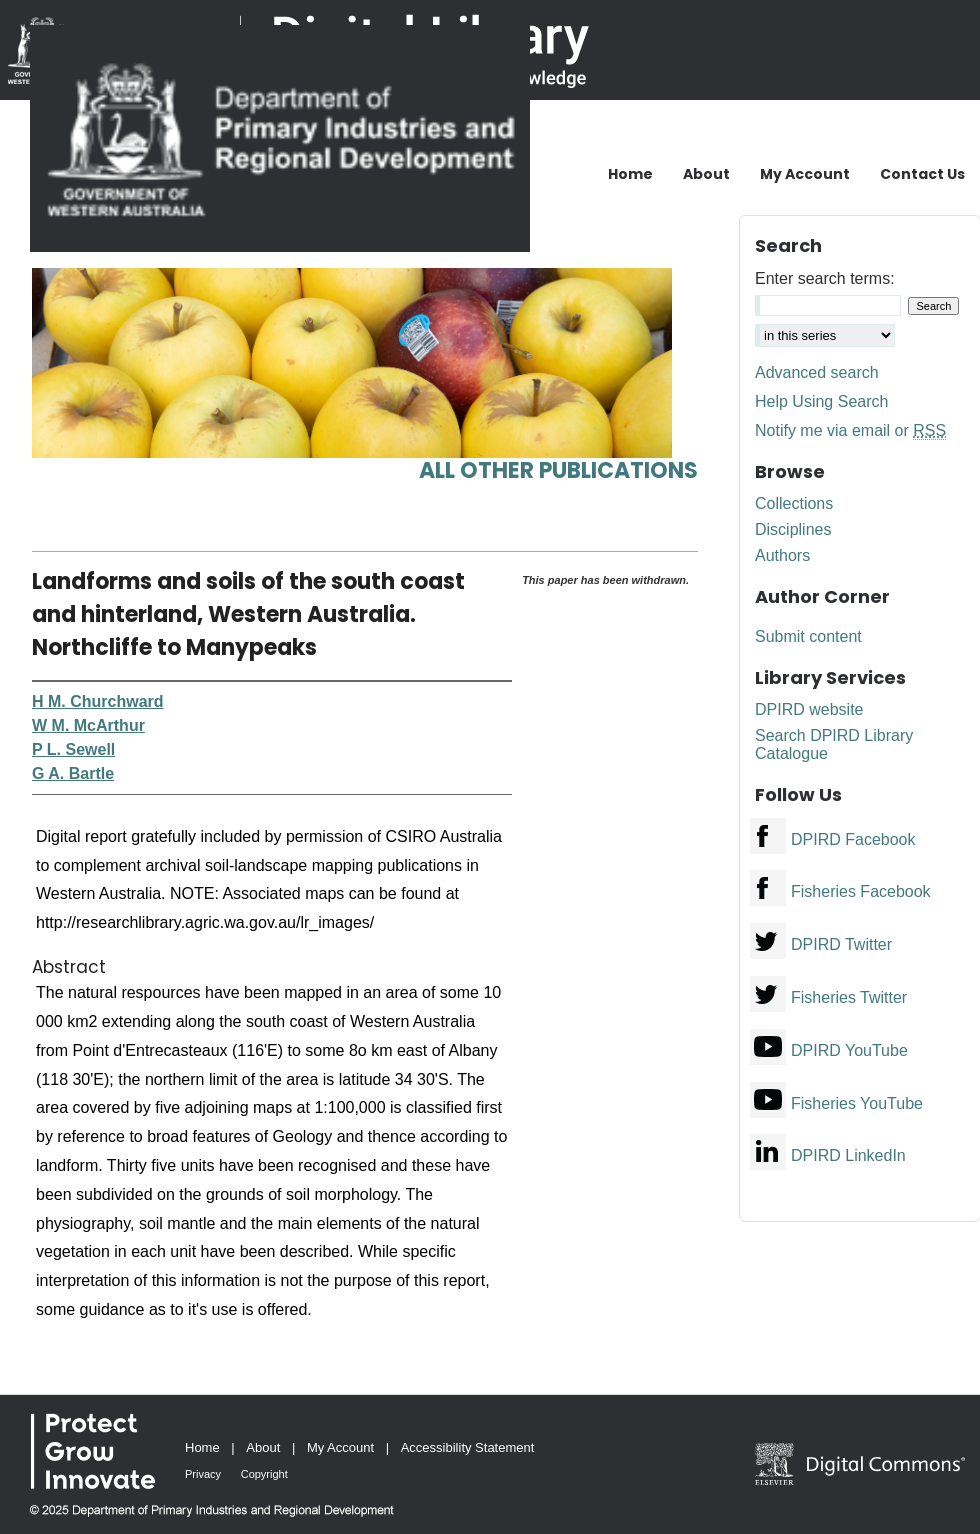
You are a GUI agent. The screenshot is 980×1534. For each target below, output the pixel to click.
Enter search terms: (825, 278)
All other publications (558, 470)
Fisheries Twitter (849, 997)
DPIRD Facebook (853, 839)
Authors (782, 555)
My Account (340, 1447)
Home (202, 1447)
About (263, 1447)
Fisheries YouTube (857, 1103)
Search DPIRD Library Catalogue (834, 744)
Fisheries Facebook (861, 891)
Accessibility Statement (468, 1447)
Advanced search (817, 372)
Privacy (203, 1474)
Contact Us (922, 174)
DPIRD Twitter (841, 944)
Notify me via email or (850, 431)
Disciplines (793, 529)
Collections (794, 503)
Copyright (264, 1474)
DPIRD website (809, 709)
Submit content (808, 636)
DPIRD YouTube (849, 1050)
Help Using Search (821, 401)
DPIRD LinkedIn (848, 1155)
